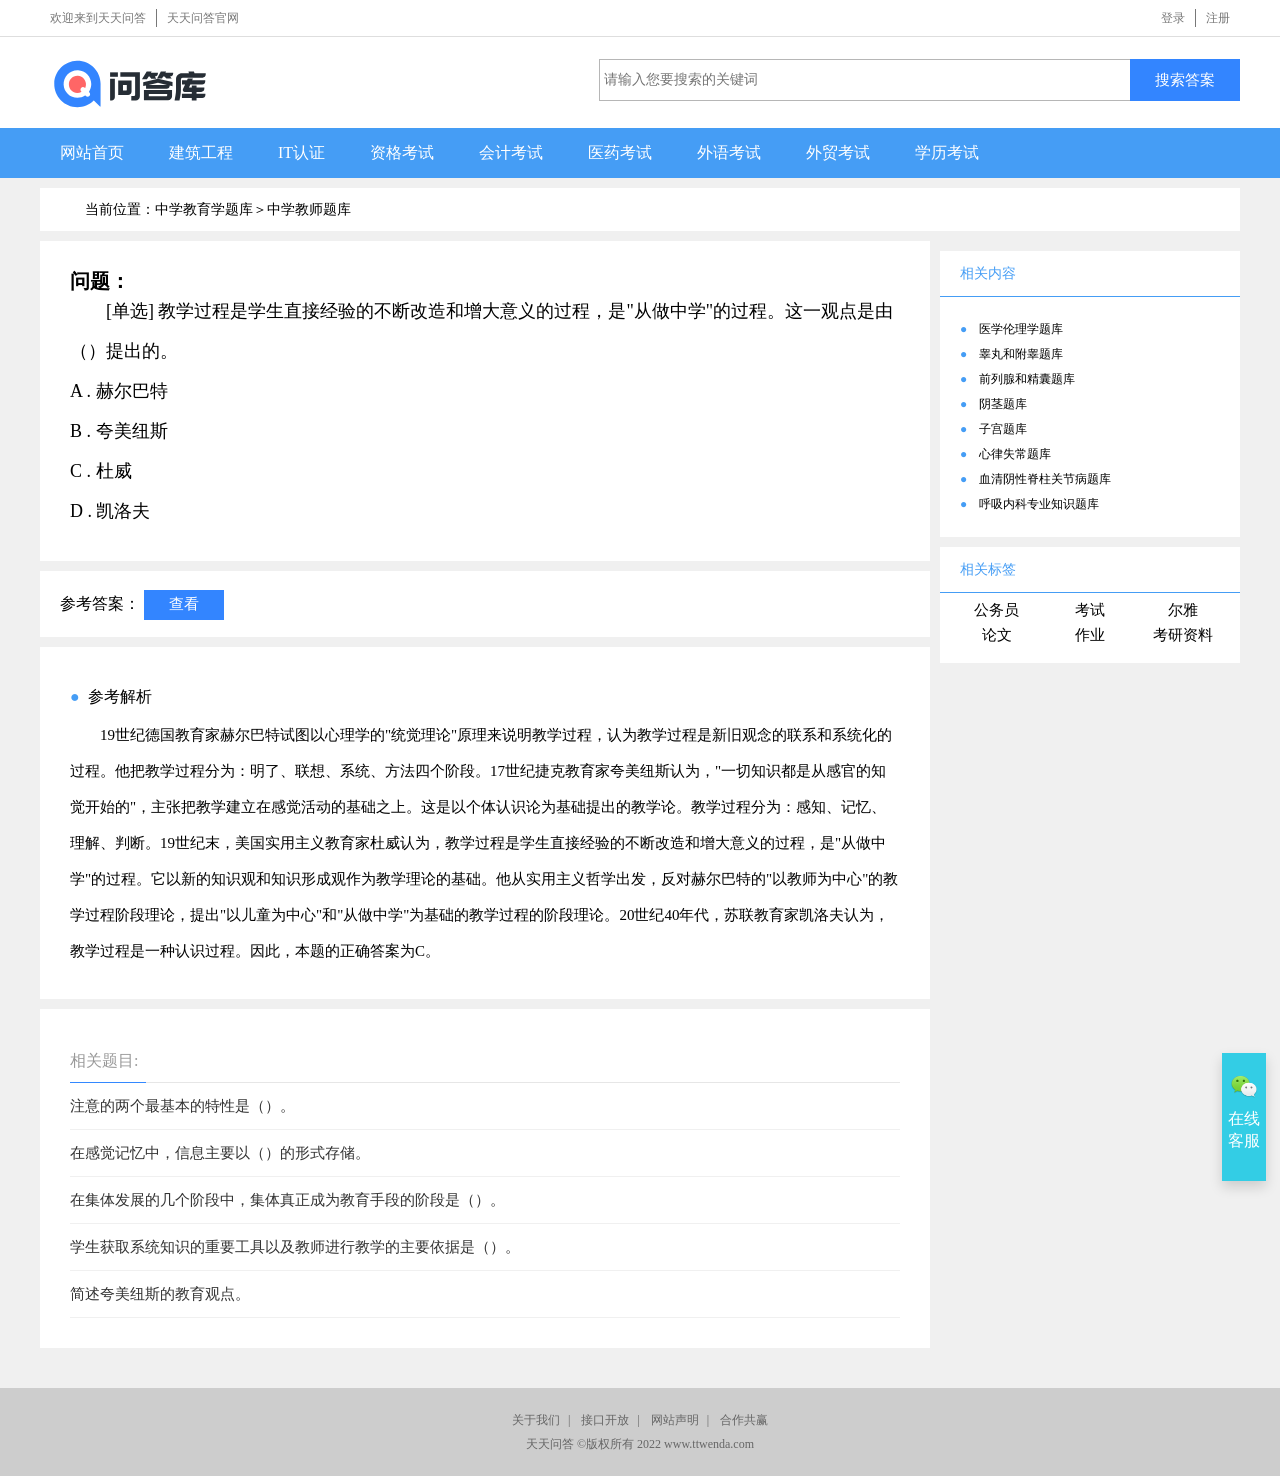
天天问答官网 (203, 18)
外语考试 (729, 152)
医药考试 (620, 152)
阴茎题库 (1003, 404)
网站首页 (92, 152)
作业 (1090, 635)
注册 (1218, 18)
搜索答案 (1185, 79)
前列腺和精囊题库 (1027, 379)
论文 (997, 635)
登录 (1173, 18)
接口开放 (605, 1420)
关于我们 (536, 1420)
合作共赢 (744, 1420)
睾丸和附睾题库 (1021, 354)
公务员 (996, 610)
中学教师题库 (309, 209)
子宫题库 (1003, 429)
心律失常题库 (1015, 454)
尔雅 (1183, 610)
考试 (1090, 610)
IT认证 (301, 152)
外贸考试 (838, 152)
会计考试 (511, 152)
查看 (184, 603)
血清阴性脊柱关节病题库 (1045, 479)
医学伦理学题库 (1021, 329)
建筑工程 (201, 152)
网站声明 (675, 1420)
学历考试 (947, 152)
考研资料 (1183, 635)
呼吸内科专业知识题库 (1039, 504)
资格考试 (402, 152)
